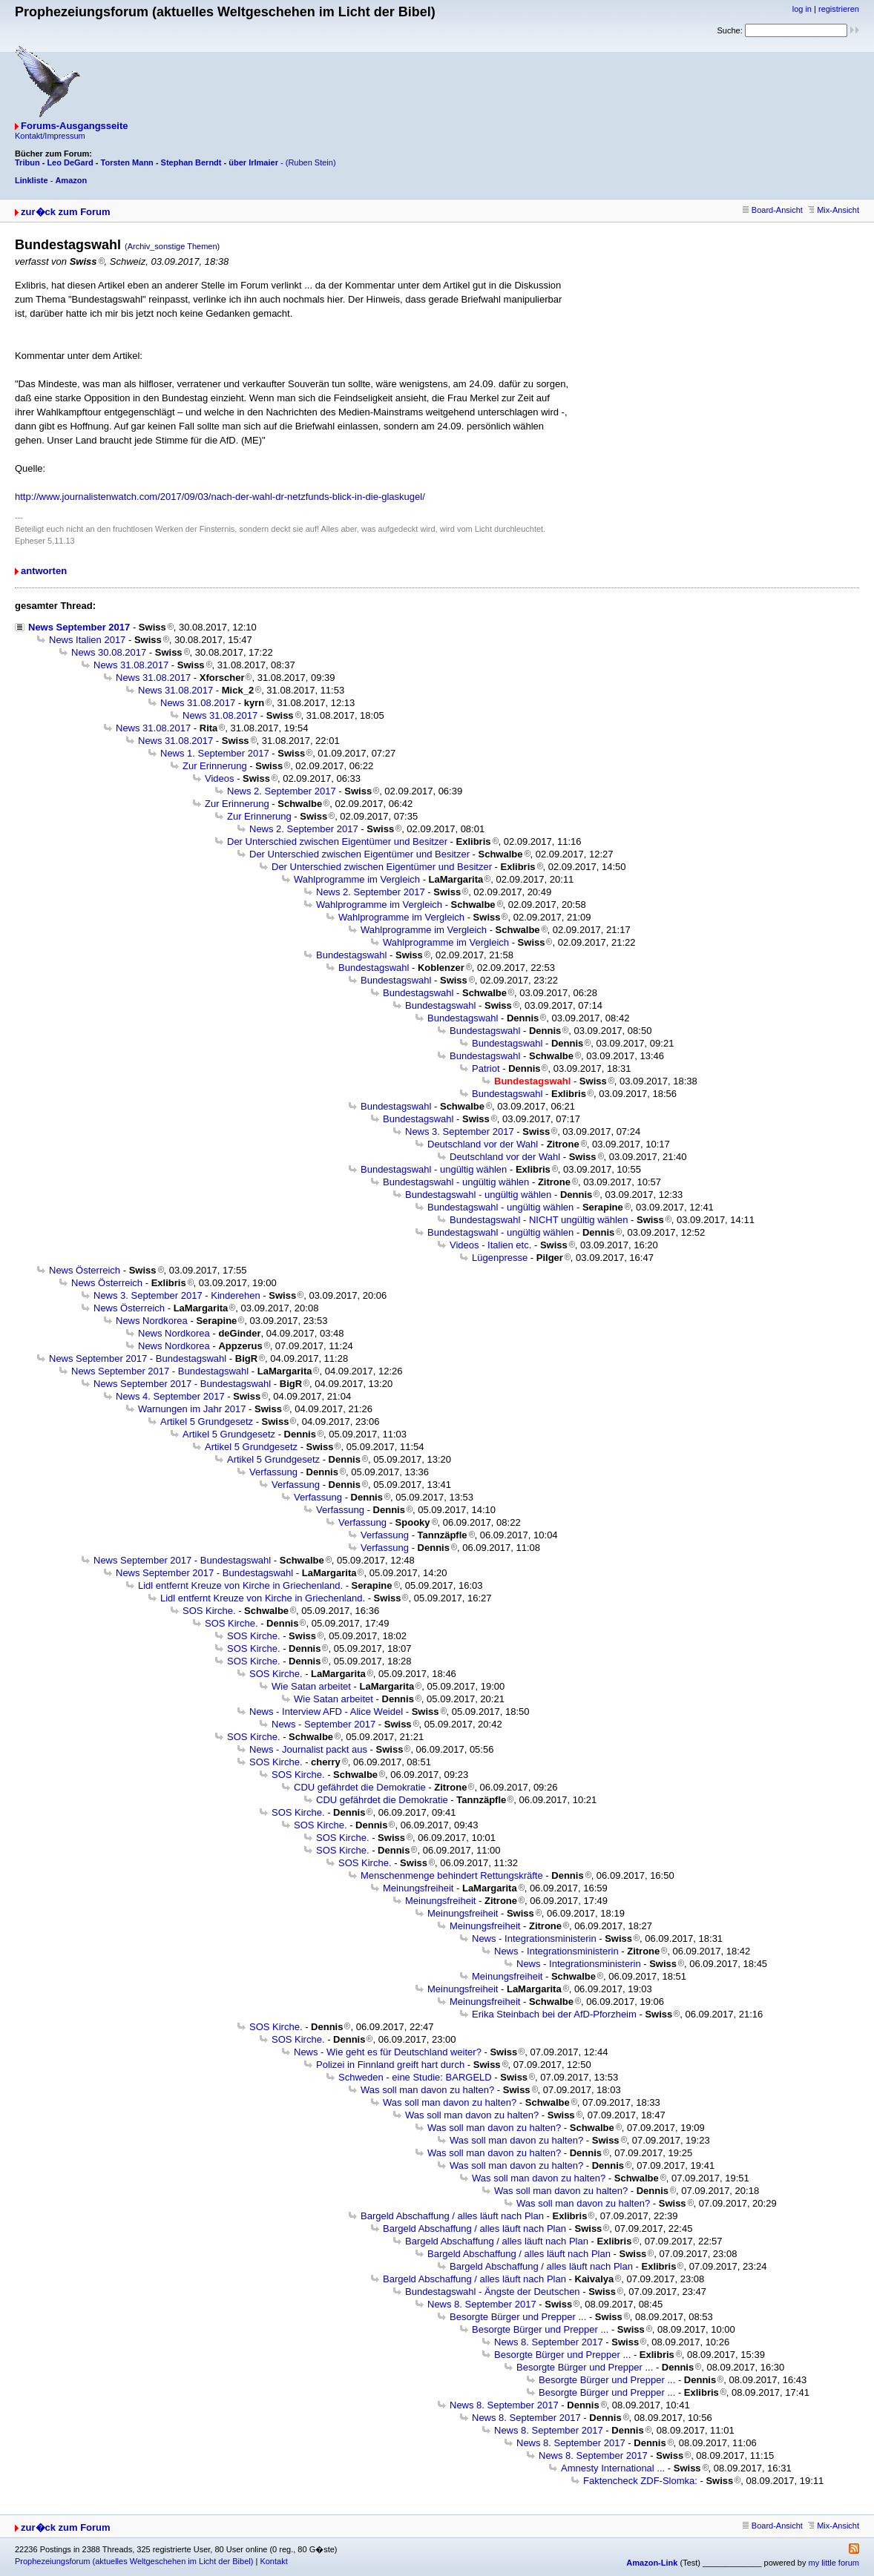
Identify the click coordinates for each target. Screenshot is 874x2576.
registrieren (838, 8)
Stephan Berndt (191, 162)
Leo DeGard (70, 162)
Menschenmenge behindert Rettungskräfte (452, 1875)
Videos (219, 778)
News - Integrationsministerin (534, 1938)
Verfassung (273, 1472)
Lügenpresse (500, 1257)
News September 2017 (79, 627)
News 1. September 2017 (214, 753)
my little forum (834, 2562)
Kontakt (273, 2561)
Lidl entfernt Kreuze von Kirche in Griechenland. (240, 1585)
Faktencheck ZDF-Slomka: (640, 2480)
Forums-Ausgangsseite (74, 125)
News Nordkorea (152, 1320)
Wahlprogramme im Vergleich (357, 879)
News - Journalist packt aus (308, 1749)
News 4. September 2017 (170, 1396)
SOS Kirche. (209, 1610)
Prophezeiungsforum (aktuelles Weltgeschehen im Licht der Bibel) (134, 2561)
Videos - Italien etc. (490, 1245)
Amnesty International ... (613, 2468)
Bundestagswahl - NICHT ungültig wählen (539, 1219)
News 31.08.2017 (130, 665)
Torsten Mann (127, 162)
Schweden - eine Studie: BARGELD (415, 2077)
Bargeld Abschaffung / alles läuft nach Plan (452, 2215)
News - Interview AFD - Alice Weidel (326, 1711)
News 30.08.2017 (108, 652)
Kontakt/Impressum (50, 135)
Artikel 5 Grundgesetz (206, 1421)
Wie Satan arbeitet (311, 1686)
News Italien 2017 (87, 639)
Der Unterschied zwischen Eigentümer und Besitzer (337, 841)
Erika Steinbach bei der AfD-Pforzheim (554, 2014)
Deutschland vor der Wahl (482, 1144)
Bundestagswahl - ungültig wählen (434, 1169)
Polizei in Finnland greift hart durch (390, 2064)
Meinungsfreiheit (418, 1888)
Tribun (27, 162)
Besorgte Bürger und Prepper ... (518, 2316)
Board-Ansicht (773, 209)
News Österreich (84, 1270)
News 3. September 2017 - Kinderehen (176, 1295)
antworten (44, 570)
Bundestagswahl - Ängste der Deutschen (492, 2291)
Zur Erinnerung (215, 765)
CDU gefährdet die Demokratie (360, 1787)
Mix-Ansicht (833, 209)
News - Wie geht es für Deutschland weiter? (388, 2052)
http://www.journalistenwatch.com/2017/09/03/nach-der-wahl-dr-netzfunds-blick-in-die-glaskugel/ (220, 496)
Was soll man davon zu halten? (427, 2089)
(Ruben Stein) (311, 162)
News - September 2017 (323, 1724)
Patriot (486, 1068)
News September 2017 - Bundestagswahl (137, 1358)
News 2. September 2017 (281, 791)
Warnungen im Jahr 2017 (192, 1408)
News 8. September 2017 (481, 2304)
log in (802, 8)
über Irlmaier (253, 162)
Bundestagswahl (351, 955)
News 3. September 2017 (459, 1131)
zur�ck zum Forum (66, 211)
